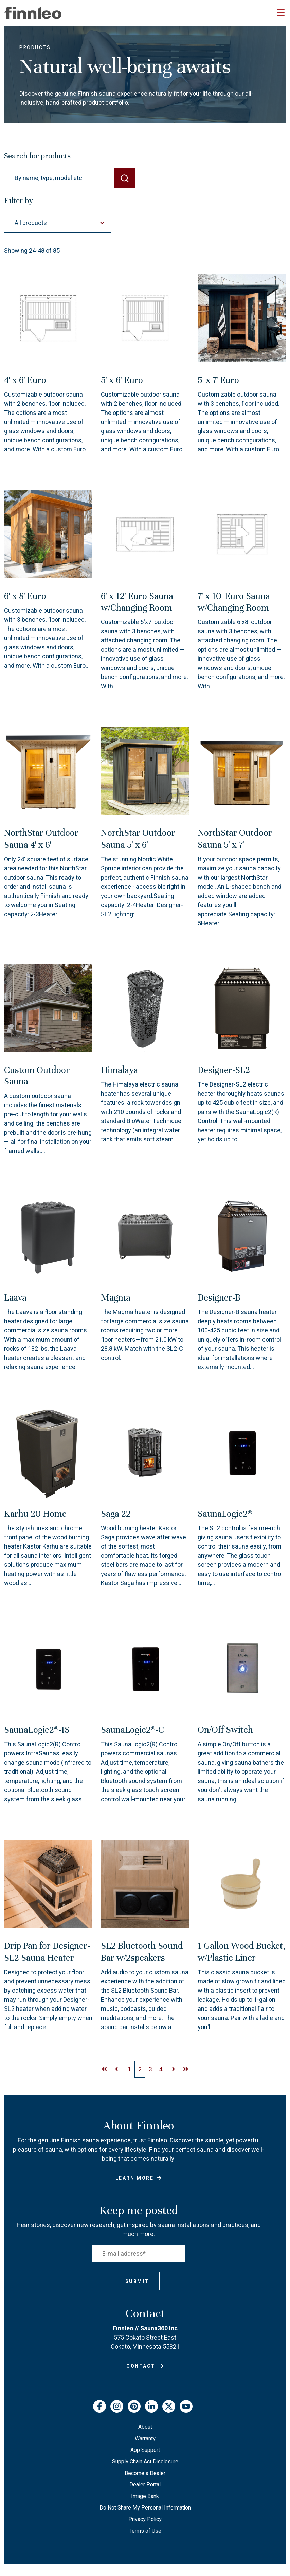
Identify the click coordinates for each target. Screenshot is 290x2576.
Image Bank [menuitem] (145, 2496)
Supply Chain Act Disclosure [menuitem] (145, 2462)
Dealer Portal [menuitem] (145, 2485)
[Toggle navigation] (281, 13)
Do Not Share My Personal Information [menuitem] (145, 2508)
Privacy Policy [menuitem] (145, 2519)
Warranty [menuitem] (145, 2439)
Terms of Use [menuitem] (145, 2531)
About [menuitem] (145, 2427)
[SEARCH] (124, 178)
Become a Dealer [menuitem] (145, 2473)
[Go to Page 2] (129, 2069)
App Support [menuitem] (145, 2450)
